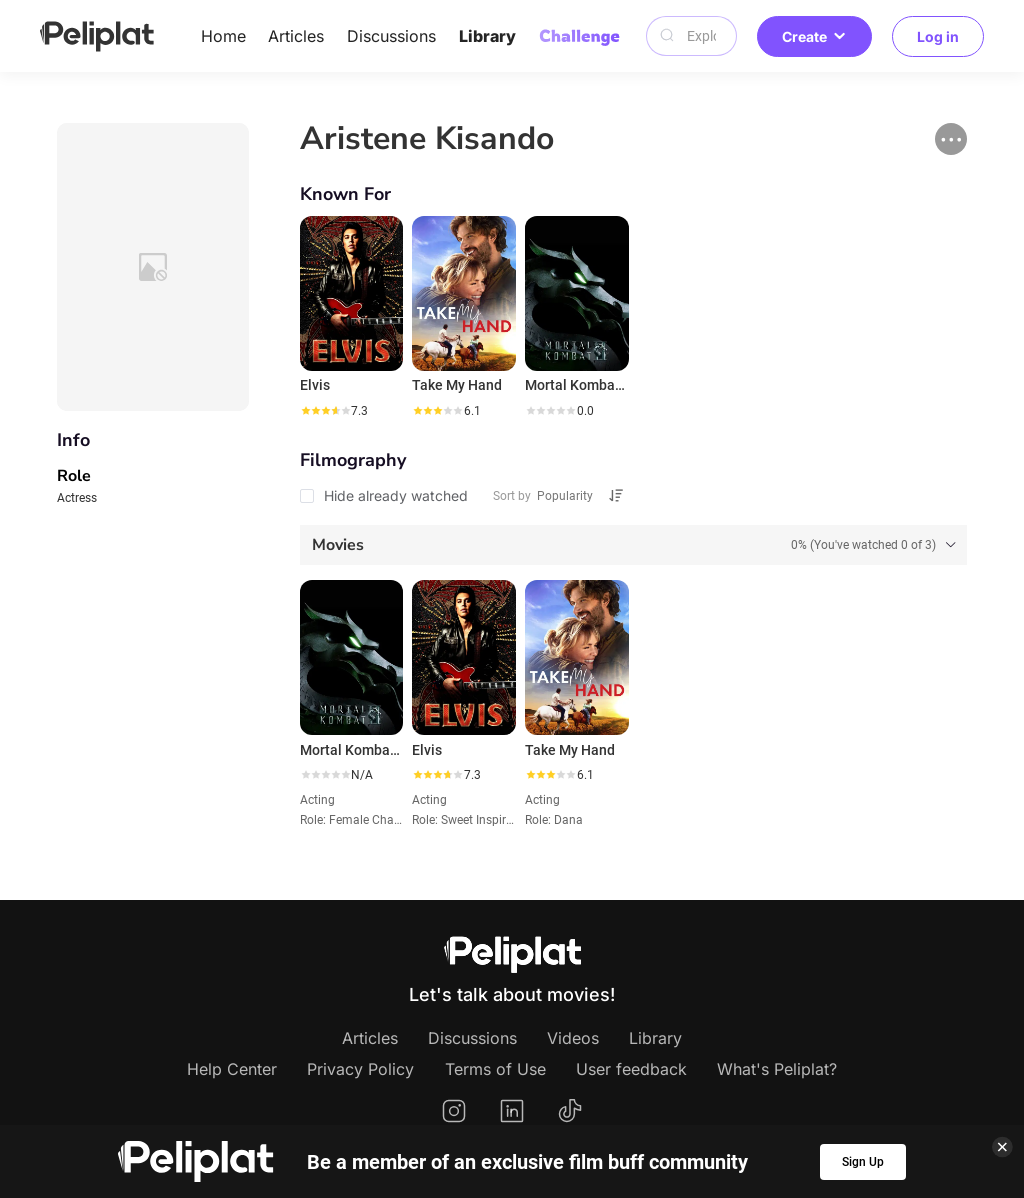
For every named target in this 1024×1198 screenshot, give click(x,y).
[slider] (325, 411)
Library (487, 36)
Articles (296, 36)
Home (223, 36)
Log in (938, 36)
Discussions (391, 36)
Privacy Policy (360, 1069)
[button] (951, 139)
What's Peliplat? (777, 1069)
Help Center (232, 1069)
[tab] (634, 545)
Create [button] (814, 36)
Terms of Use (495, 1069)
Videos (573, 1038)
